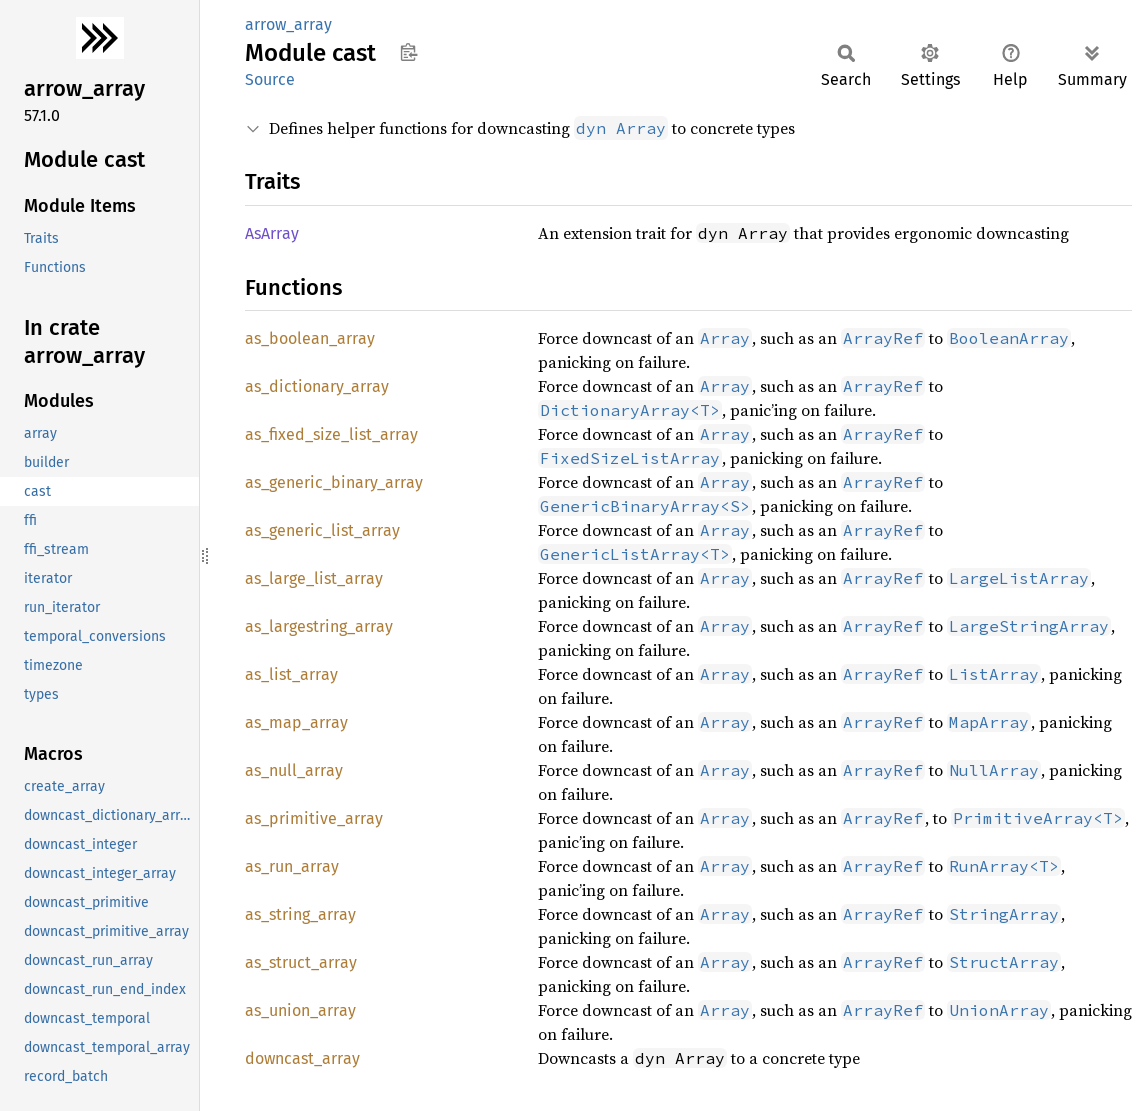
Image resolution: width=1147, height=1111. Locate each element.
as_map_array (296, 722)
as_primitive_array (314, 818)
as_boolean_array (310, 338)
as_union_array (300, 1010)
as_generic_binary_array (334, 482)
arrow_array (288, 24)
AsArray (272, 233)
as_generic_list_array (322, 530)
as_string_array (300, 914)
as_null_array (294, 770)
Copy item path (408, 52)
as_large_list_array (314, 578)
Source (270, 79)
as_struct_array (301, 962)
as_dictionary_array (317, 386)
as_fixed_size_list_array (331, 434)
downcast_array (302, 1058)
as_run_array (292, 866)
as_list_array (291, 674)
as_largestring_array (319, 626)
